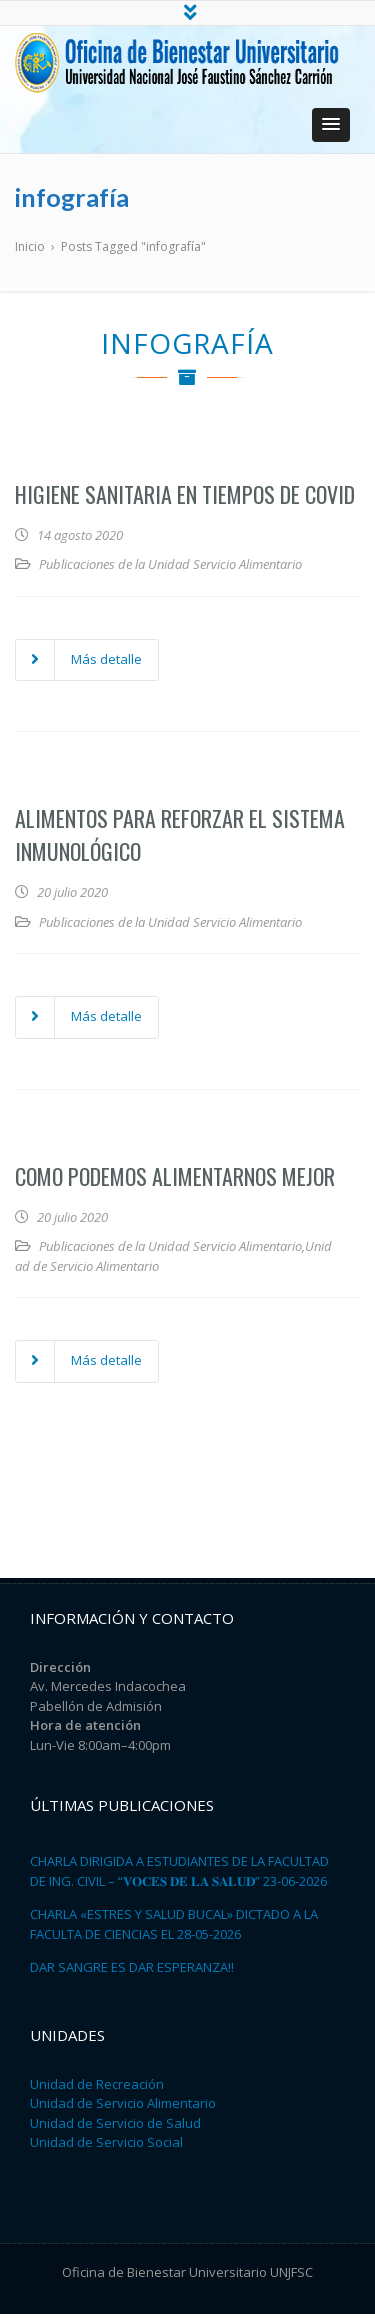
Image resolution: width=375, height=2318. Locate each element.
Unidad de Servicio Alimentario (123, 2107)
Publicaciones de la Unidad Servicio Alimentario (170, 568)
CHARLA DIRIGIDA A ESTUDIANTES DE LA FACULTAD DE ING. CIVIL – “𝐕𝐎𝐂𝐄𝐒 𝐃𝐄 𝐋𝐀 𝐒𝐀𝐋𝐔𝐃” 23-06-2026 (179, 1875)
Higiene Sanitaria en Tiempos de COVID (185, 498)
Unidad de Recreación (97, 2088)
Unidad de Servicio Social (106, 2146)
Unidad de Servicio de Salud (115, 2127)
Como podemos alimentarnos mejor (175, 1180)
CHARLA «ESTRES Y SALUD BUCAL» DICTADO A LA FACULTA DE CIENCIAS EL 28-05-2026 (174, 1928)
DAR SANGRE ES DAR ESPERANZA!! (132, 1971)
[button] (331, 129)
